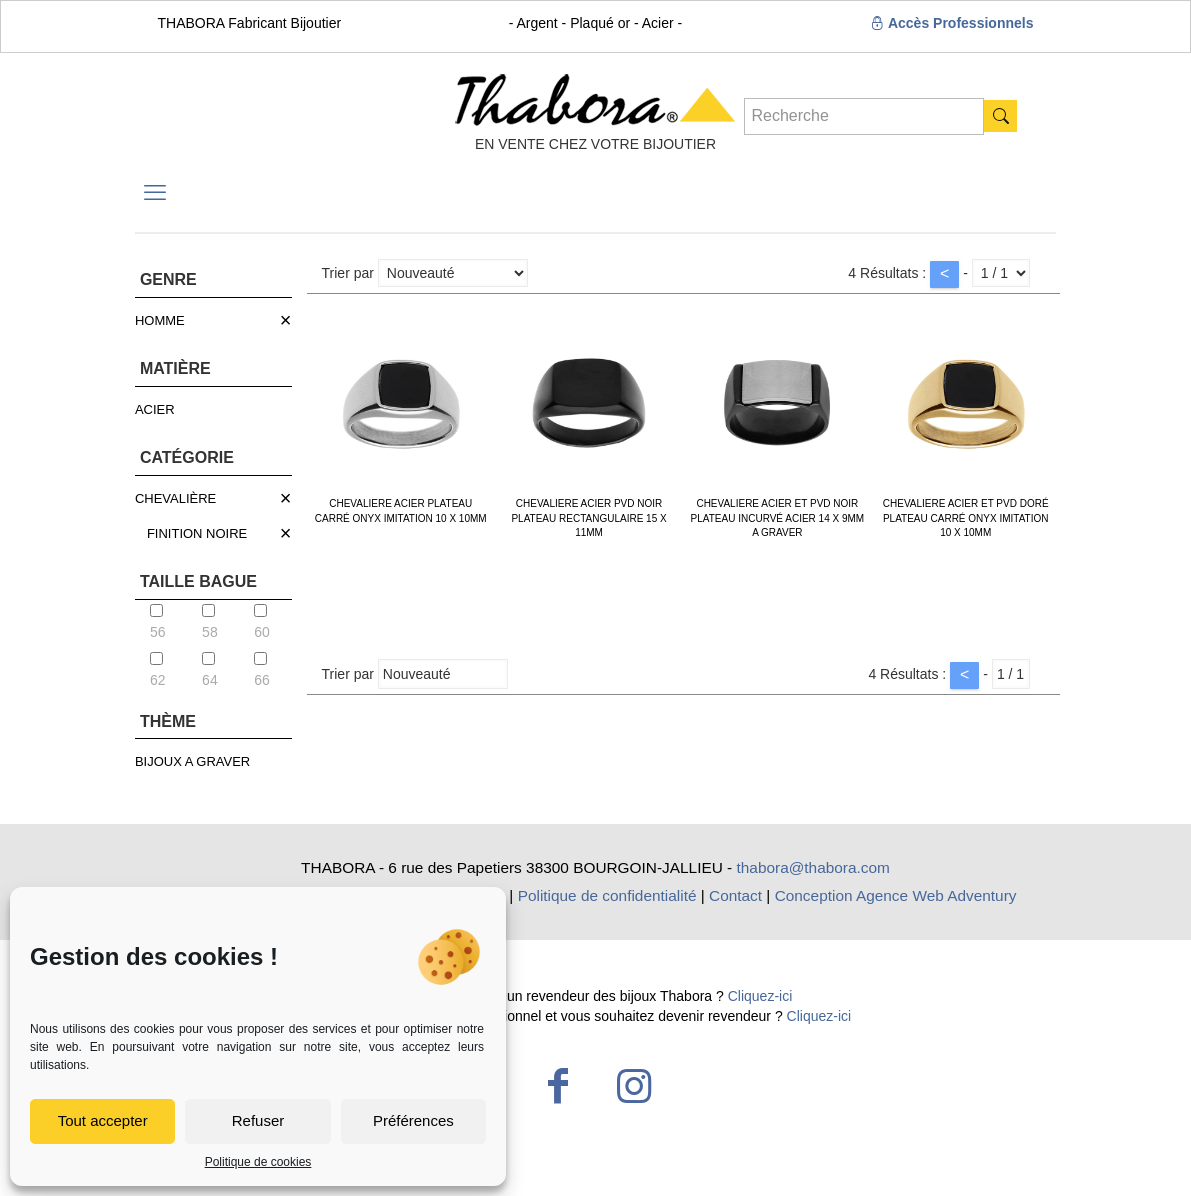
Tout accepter (103, 1120)
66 (262, 670)
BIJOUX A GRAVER (192, 761)
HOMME (160, 320)
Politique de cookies (258, 1162)
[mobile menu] (155, 193)
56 (158, 622)
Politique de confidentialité (607, 895)
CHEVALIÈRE (175, 498)
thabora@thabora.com (813, 867)
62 (158, 670)
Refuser (258, 1120)
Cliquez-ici (760, 996)
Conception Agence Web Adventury (896, 895)
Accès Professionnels (952, 23)
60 (262, 622)
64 (210, 670)
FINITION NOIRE (197, 533)
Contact (735, 895)
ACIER (155, 409)
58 (210, 622)
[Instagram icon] (634, 1086)
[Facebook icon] (558, 1086)
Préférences (413, 1120)
